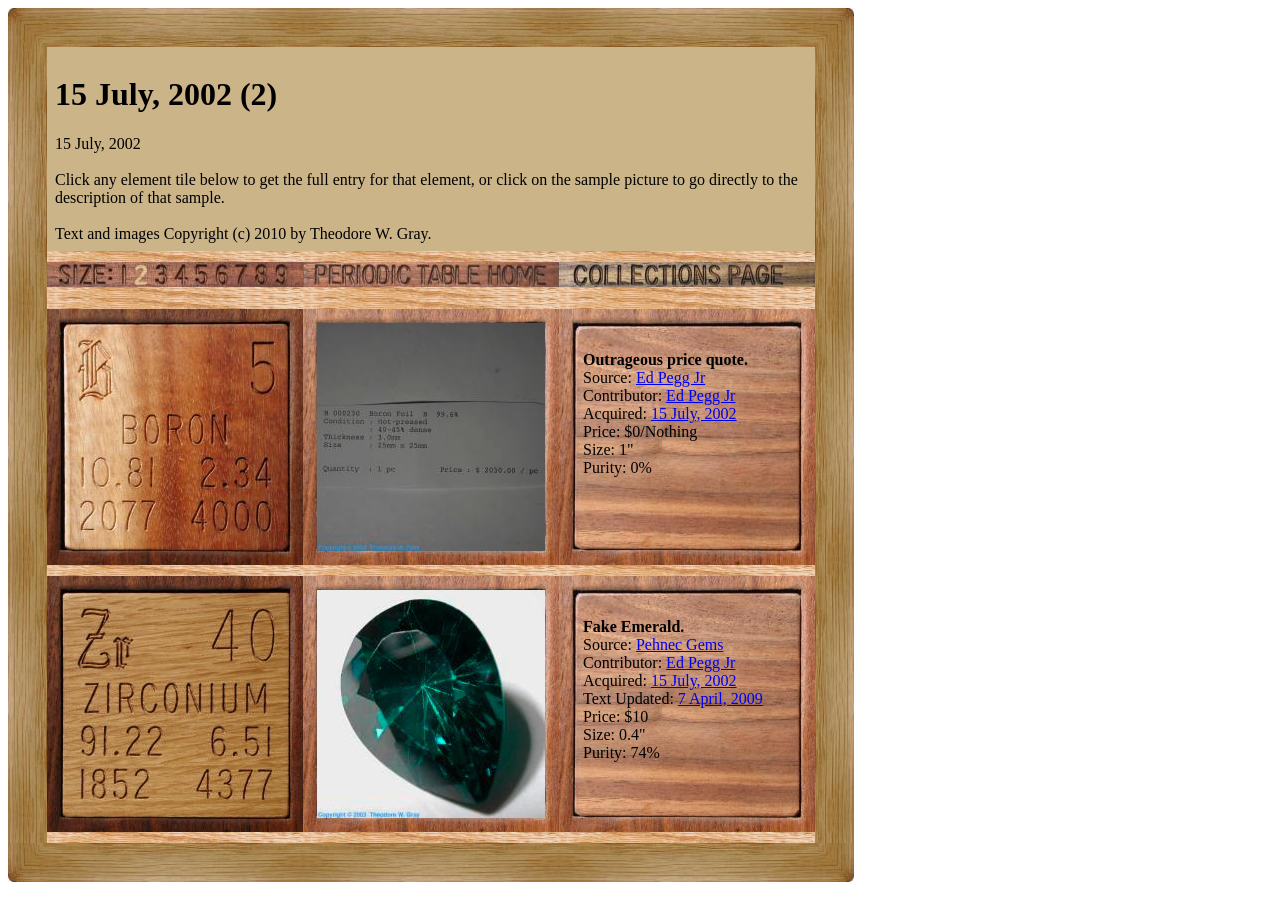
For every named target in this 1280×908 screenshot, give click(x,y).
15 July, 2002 (694, 413)
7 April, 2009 (720, 698)
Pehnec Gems (680, 644)
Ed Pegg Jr (670, 377)
